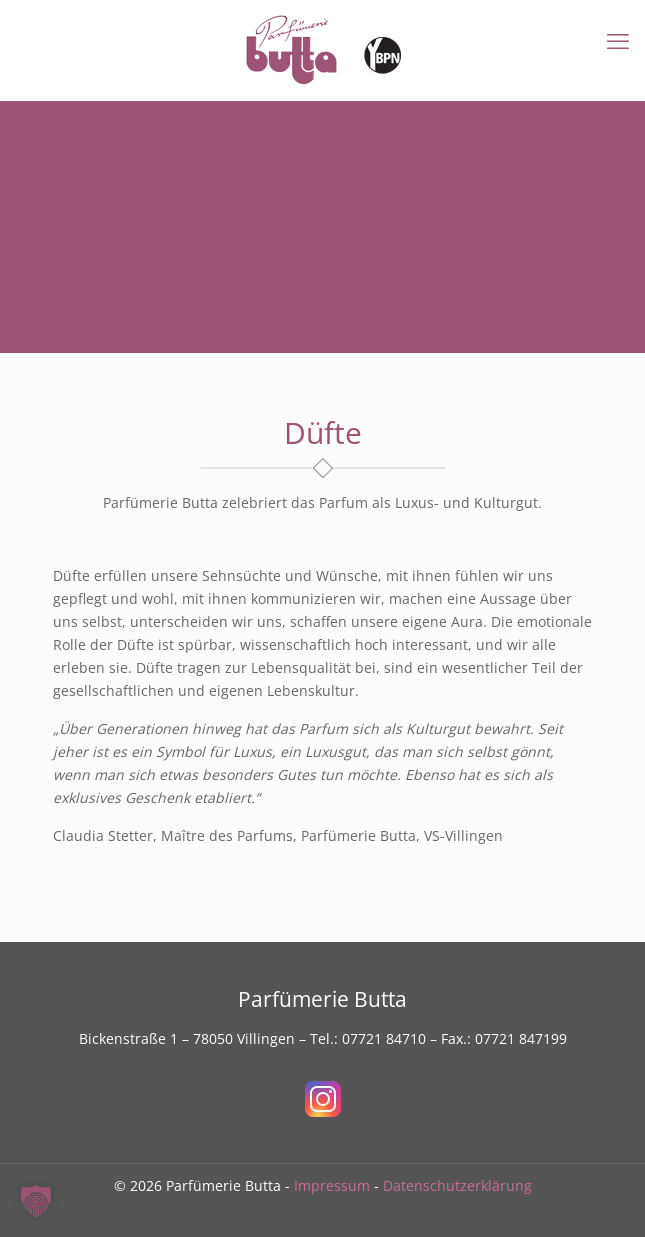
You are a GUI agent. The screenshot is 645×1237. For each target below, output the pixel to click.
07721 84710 (384, 1038)
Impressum (332, 1185)
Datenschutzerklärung (457, 1185)
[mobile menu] (618, 40)
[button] (36, 1201)
